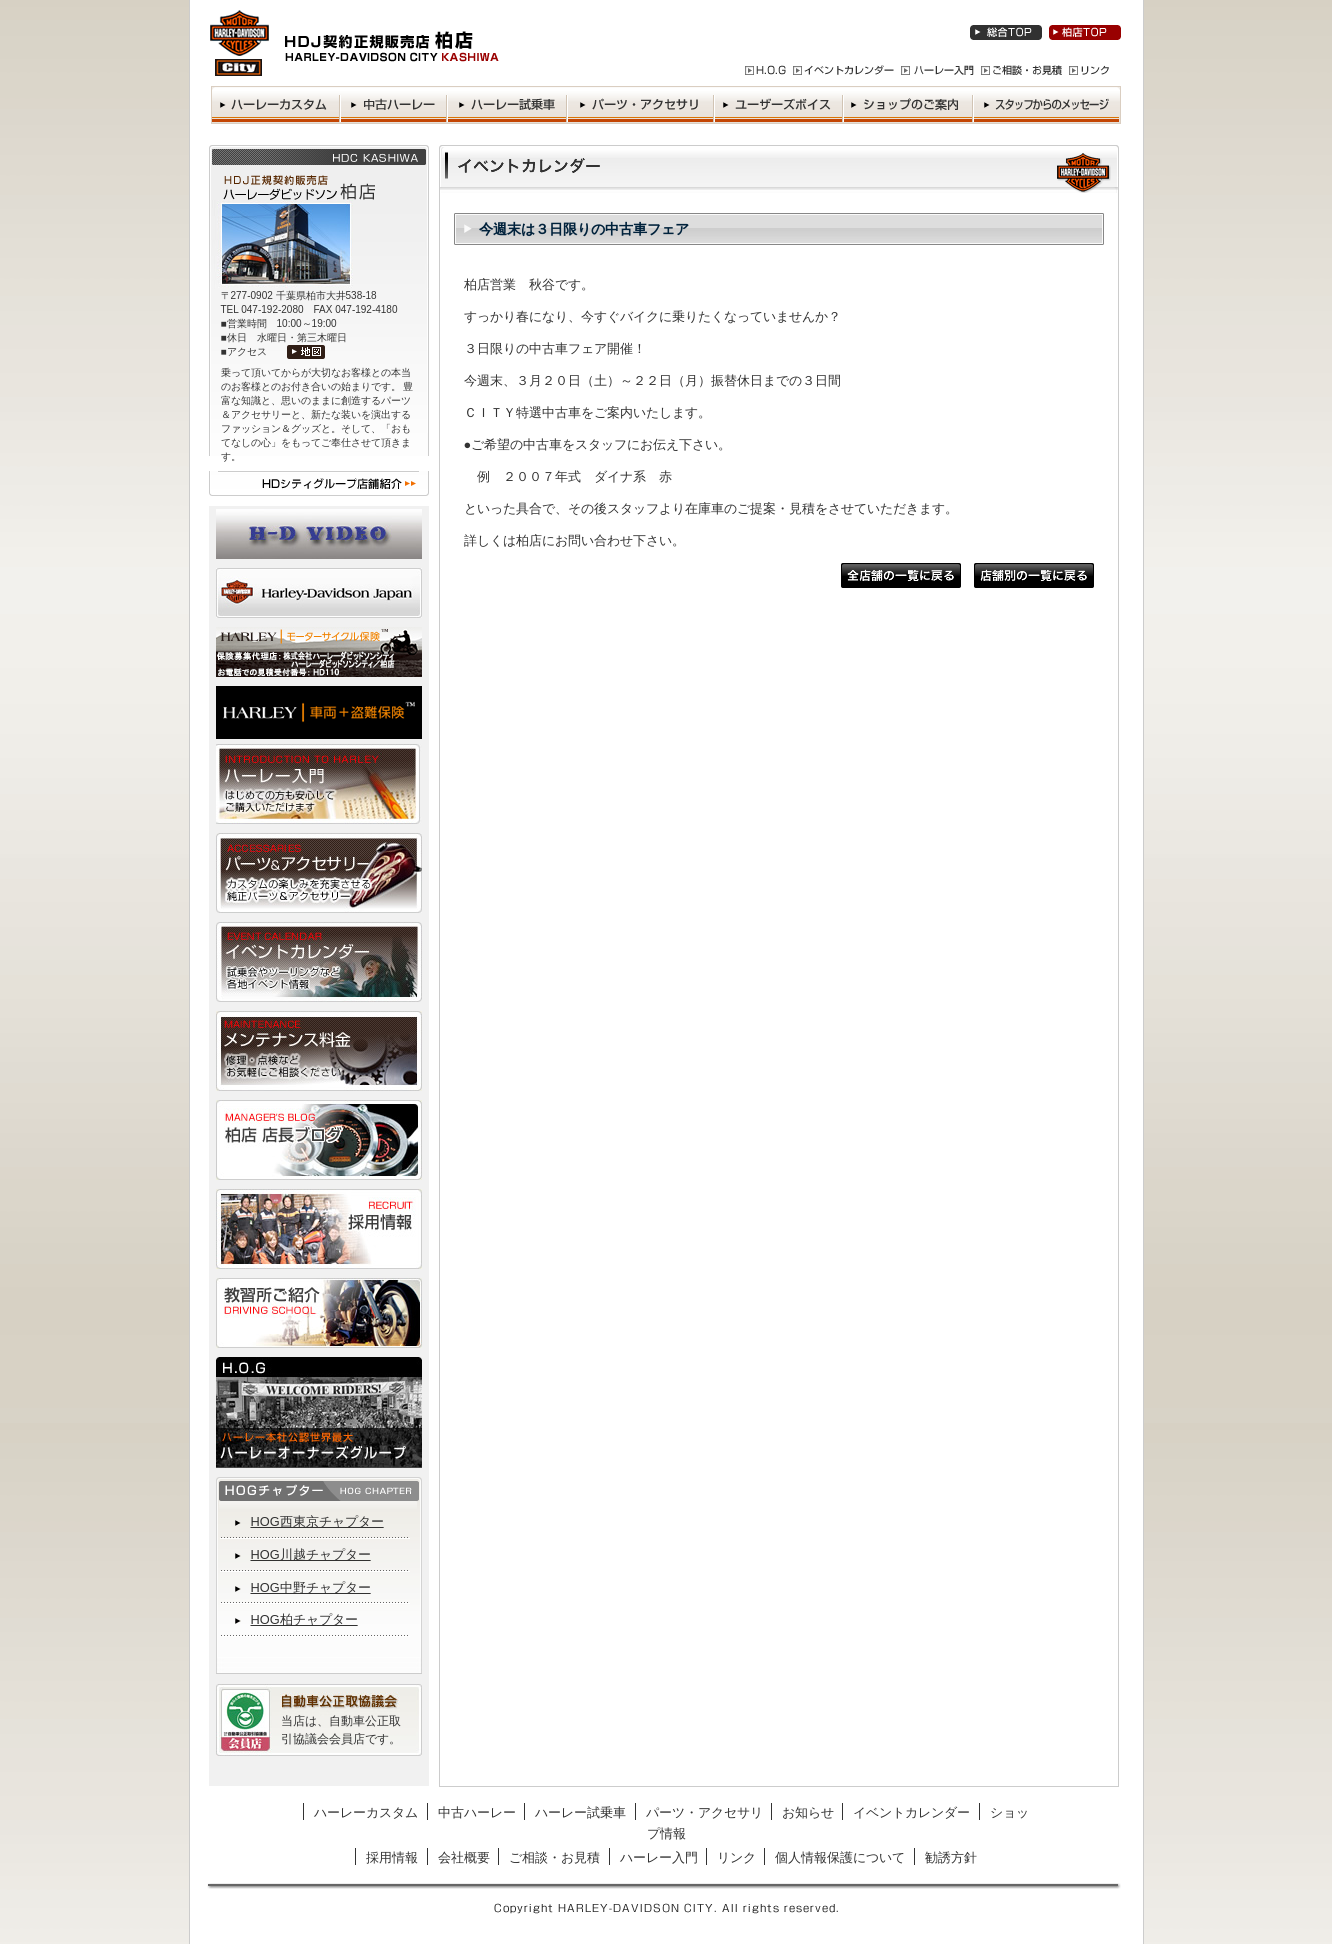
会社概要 (464, 1857)
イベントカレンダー (911, 1812)
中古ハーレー (477, 1812)
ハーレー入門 (659, 1857)
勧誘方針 (951, 1857)
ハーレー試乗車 (580, 1812)
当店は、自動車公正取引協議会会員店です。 (341, 1730)
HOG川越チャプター (311, 1554)
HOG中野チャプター (311, 1587)
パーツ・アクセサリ (704, 1812)
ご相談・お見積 (554, 1857)
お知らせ (808, 1812)
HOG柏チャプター (304, 1619)
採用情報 (392, 1857)
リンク (736, 1857)
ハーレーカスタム (366, 1812)
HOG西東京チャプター (317, 1521)
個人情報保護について (840, 1857)
